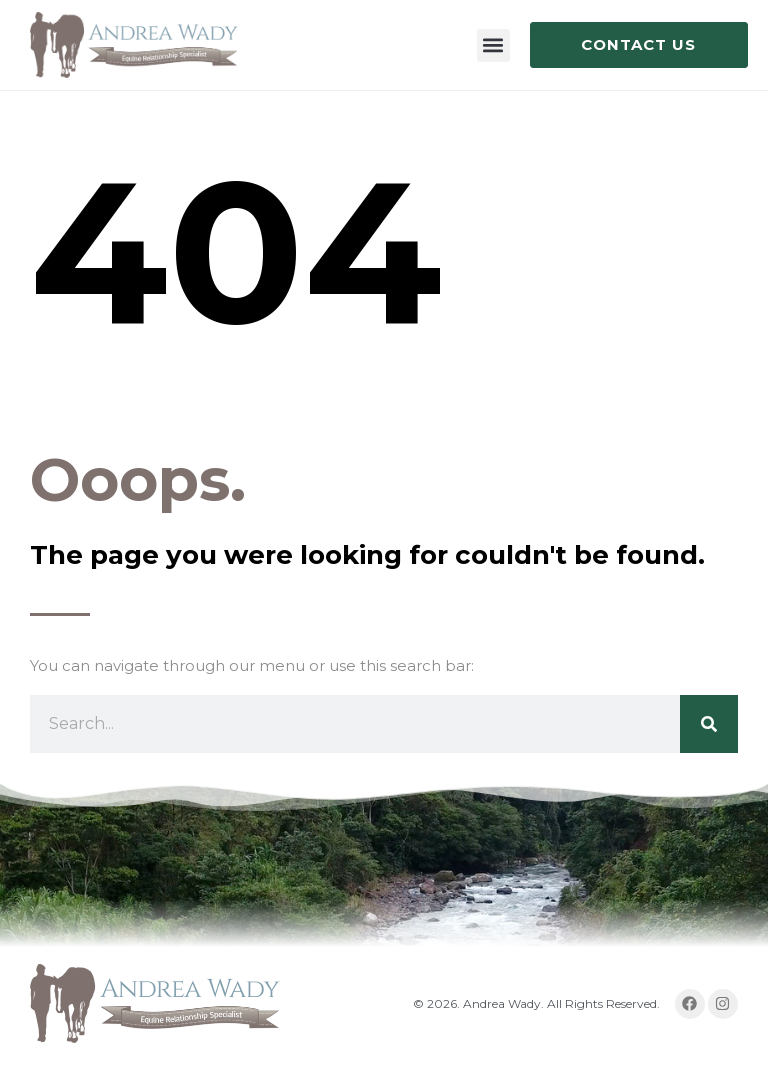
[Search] (709, 724)
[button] (493, 45)
